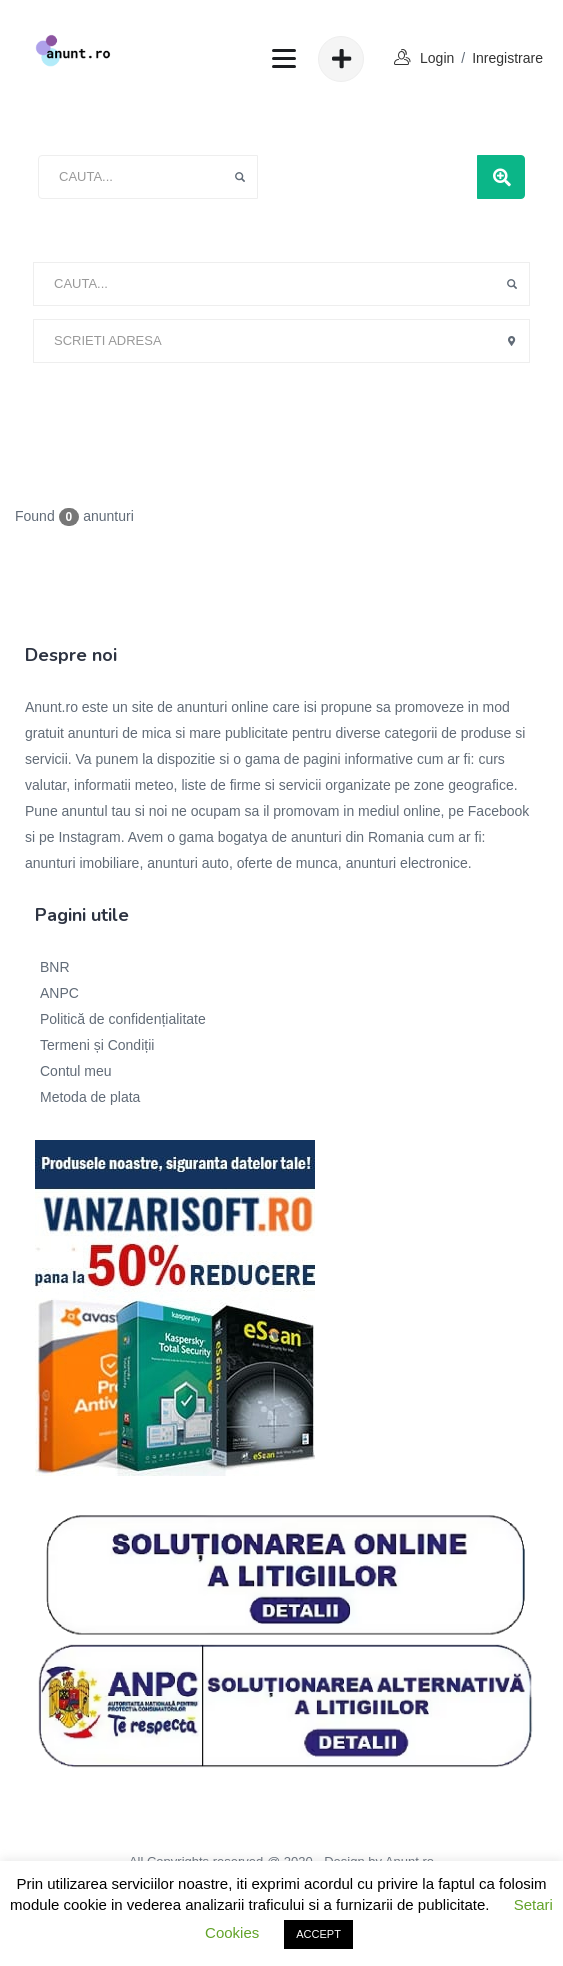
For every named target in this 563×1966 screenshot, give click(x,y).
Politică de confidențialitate (123, 1019)
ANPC (59, 993)
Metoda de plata (90, 1097)
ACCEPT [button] (318, 1934)
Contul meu (76, 1071)
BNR (55, 967)
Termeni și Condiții (97, 1045)
